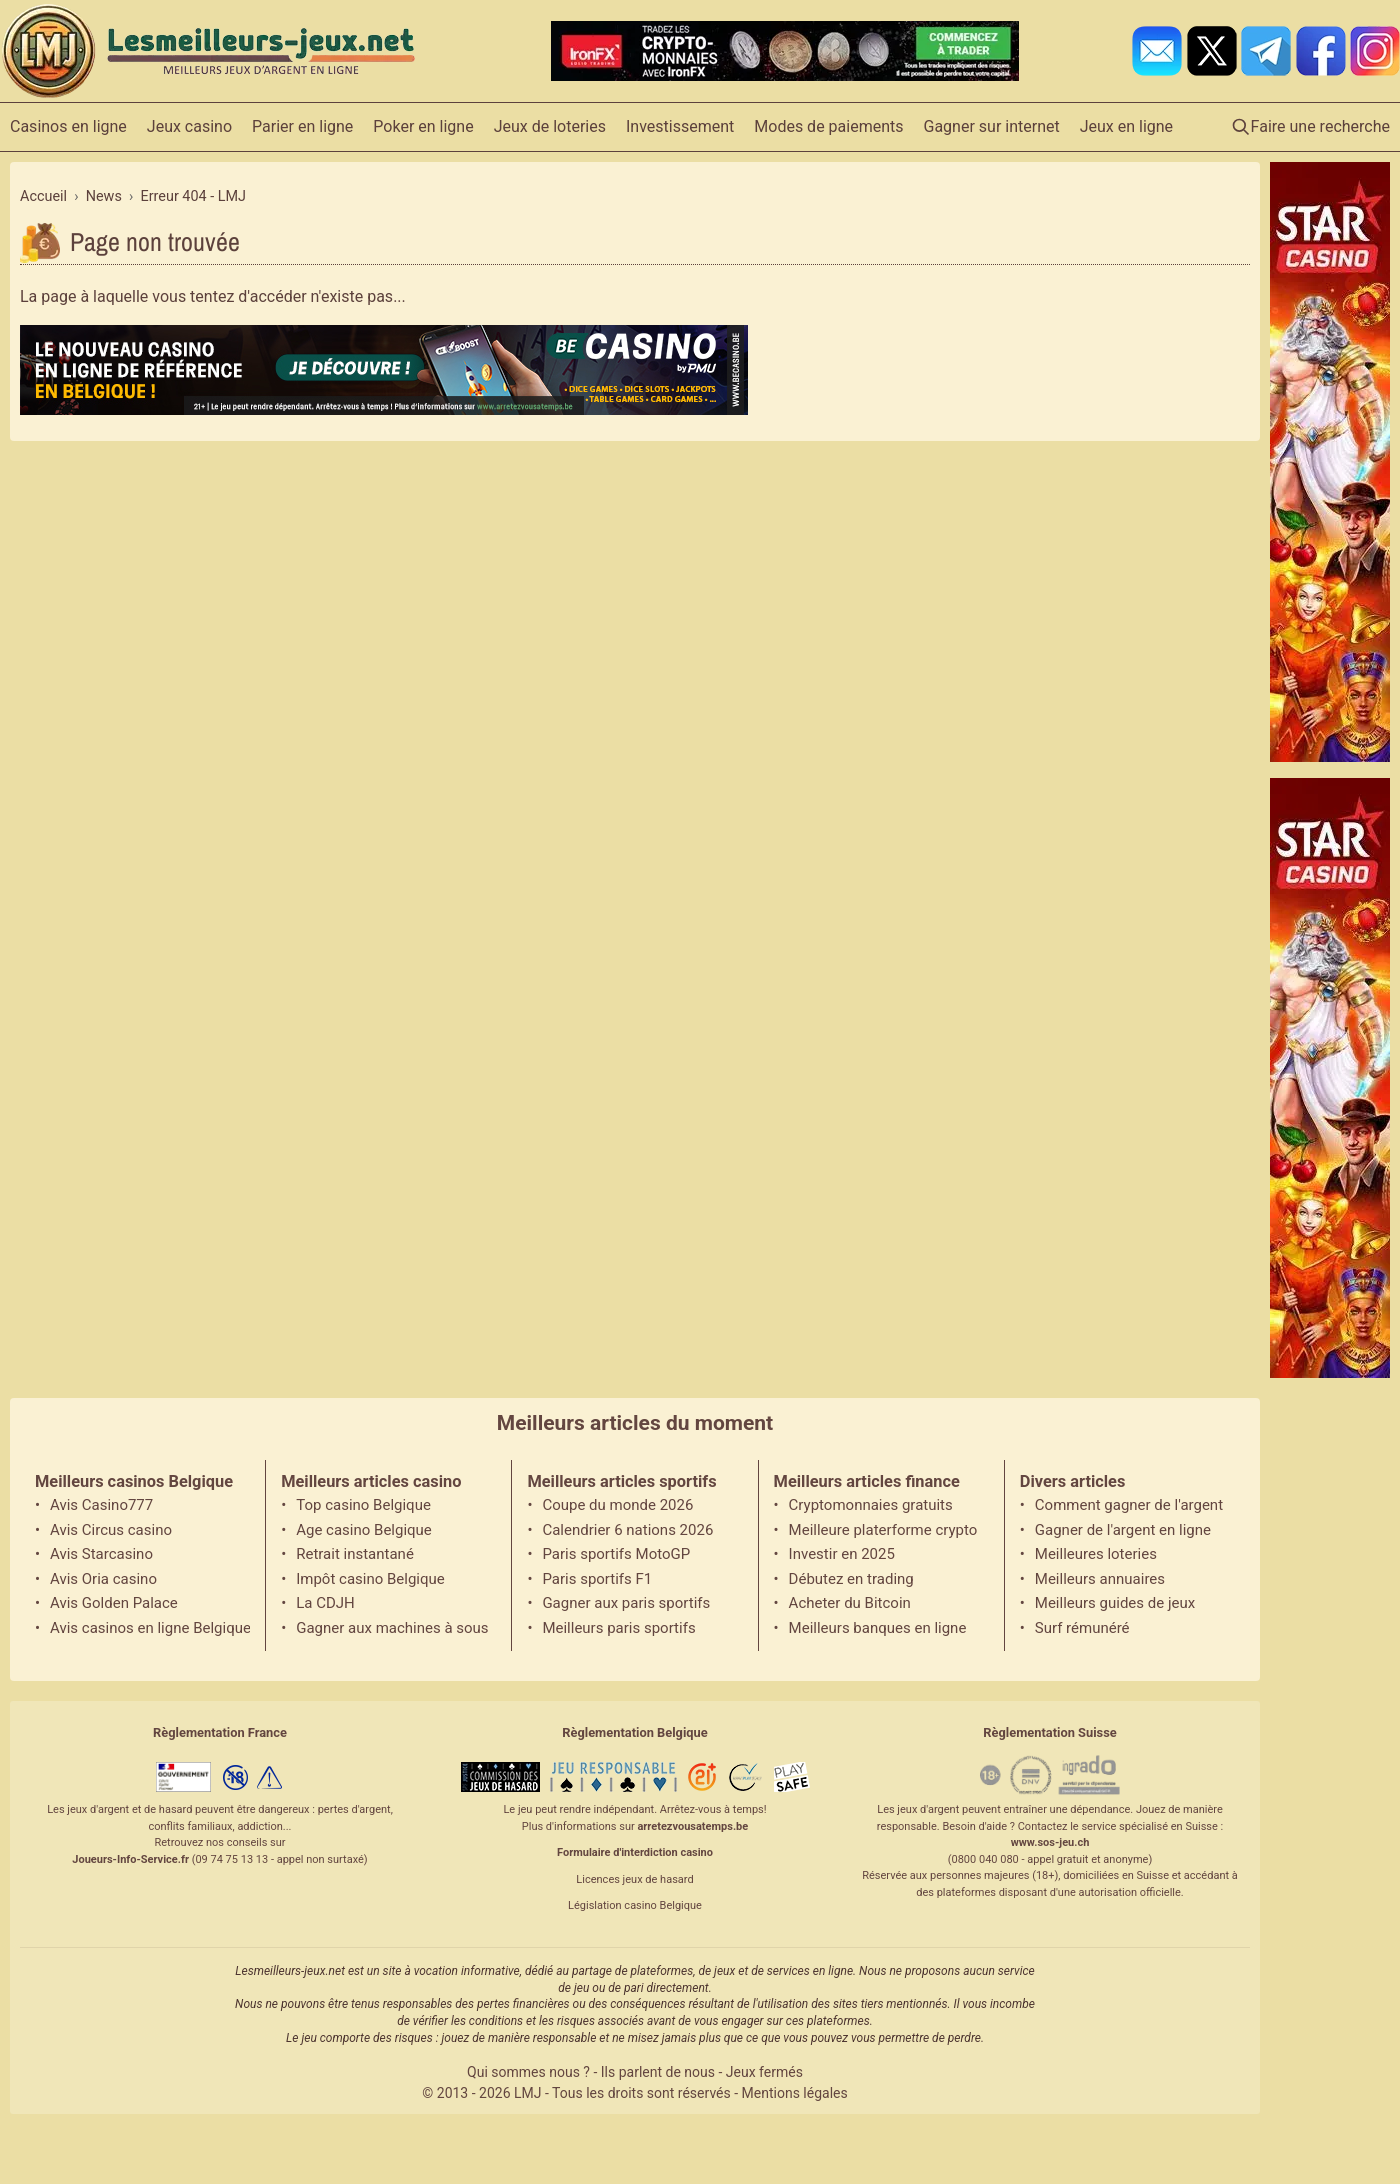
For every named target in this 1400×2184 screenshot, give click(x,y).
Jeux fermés (764, 2072)
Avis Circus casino (111, 1530)
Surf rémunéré (1082, 1628)
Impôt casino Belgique (370, 1579)
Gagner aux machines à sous (392, 1628)
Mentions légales (795, 2093)
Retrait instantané (355, 1554)
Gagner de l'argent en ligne (1123, 1530)
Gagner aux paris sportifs (626, 1603)
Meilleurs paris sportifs (618, 1628)
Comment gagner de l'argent (1129, 1505)
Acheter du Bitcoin (850, 1603)
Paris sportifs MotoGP (616, 1554)
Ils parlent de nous (658, 2072)
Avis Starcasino (101, 1554)
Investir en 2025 (842, 1554)
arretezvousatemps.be (692, 1826)
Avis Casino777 (101, 1505)
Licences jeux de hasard (634, 1879)
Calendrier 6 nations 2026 (627, 1530)
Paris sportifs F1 (597, 1579)
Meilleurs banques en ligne (878, 1628)
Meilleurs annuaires (1100, 1579)
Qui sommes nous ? (528, 2072)
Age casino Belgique (364, 1530)
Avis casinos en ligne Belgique (150, 1628)
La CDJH (325, 1603)
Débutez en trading (851, 1579)
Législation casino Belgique (635, 1905)
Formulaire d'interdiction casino (635, 1852)
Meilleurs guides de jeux (1115, 1603)
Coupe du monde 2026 (617, 1505)
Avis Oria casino (103, 1579)
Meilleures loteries (1096, 1554)
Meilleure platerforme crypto (883, 1530)
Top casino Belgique (363, 1505)
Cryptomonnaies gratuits (871, 1505)
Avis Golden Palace (114, 1603)
